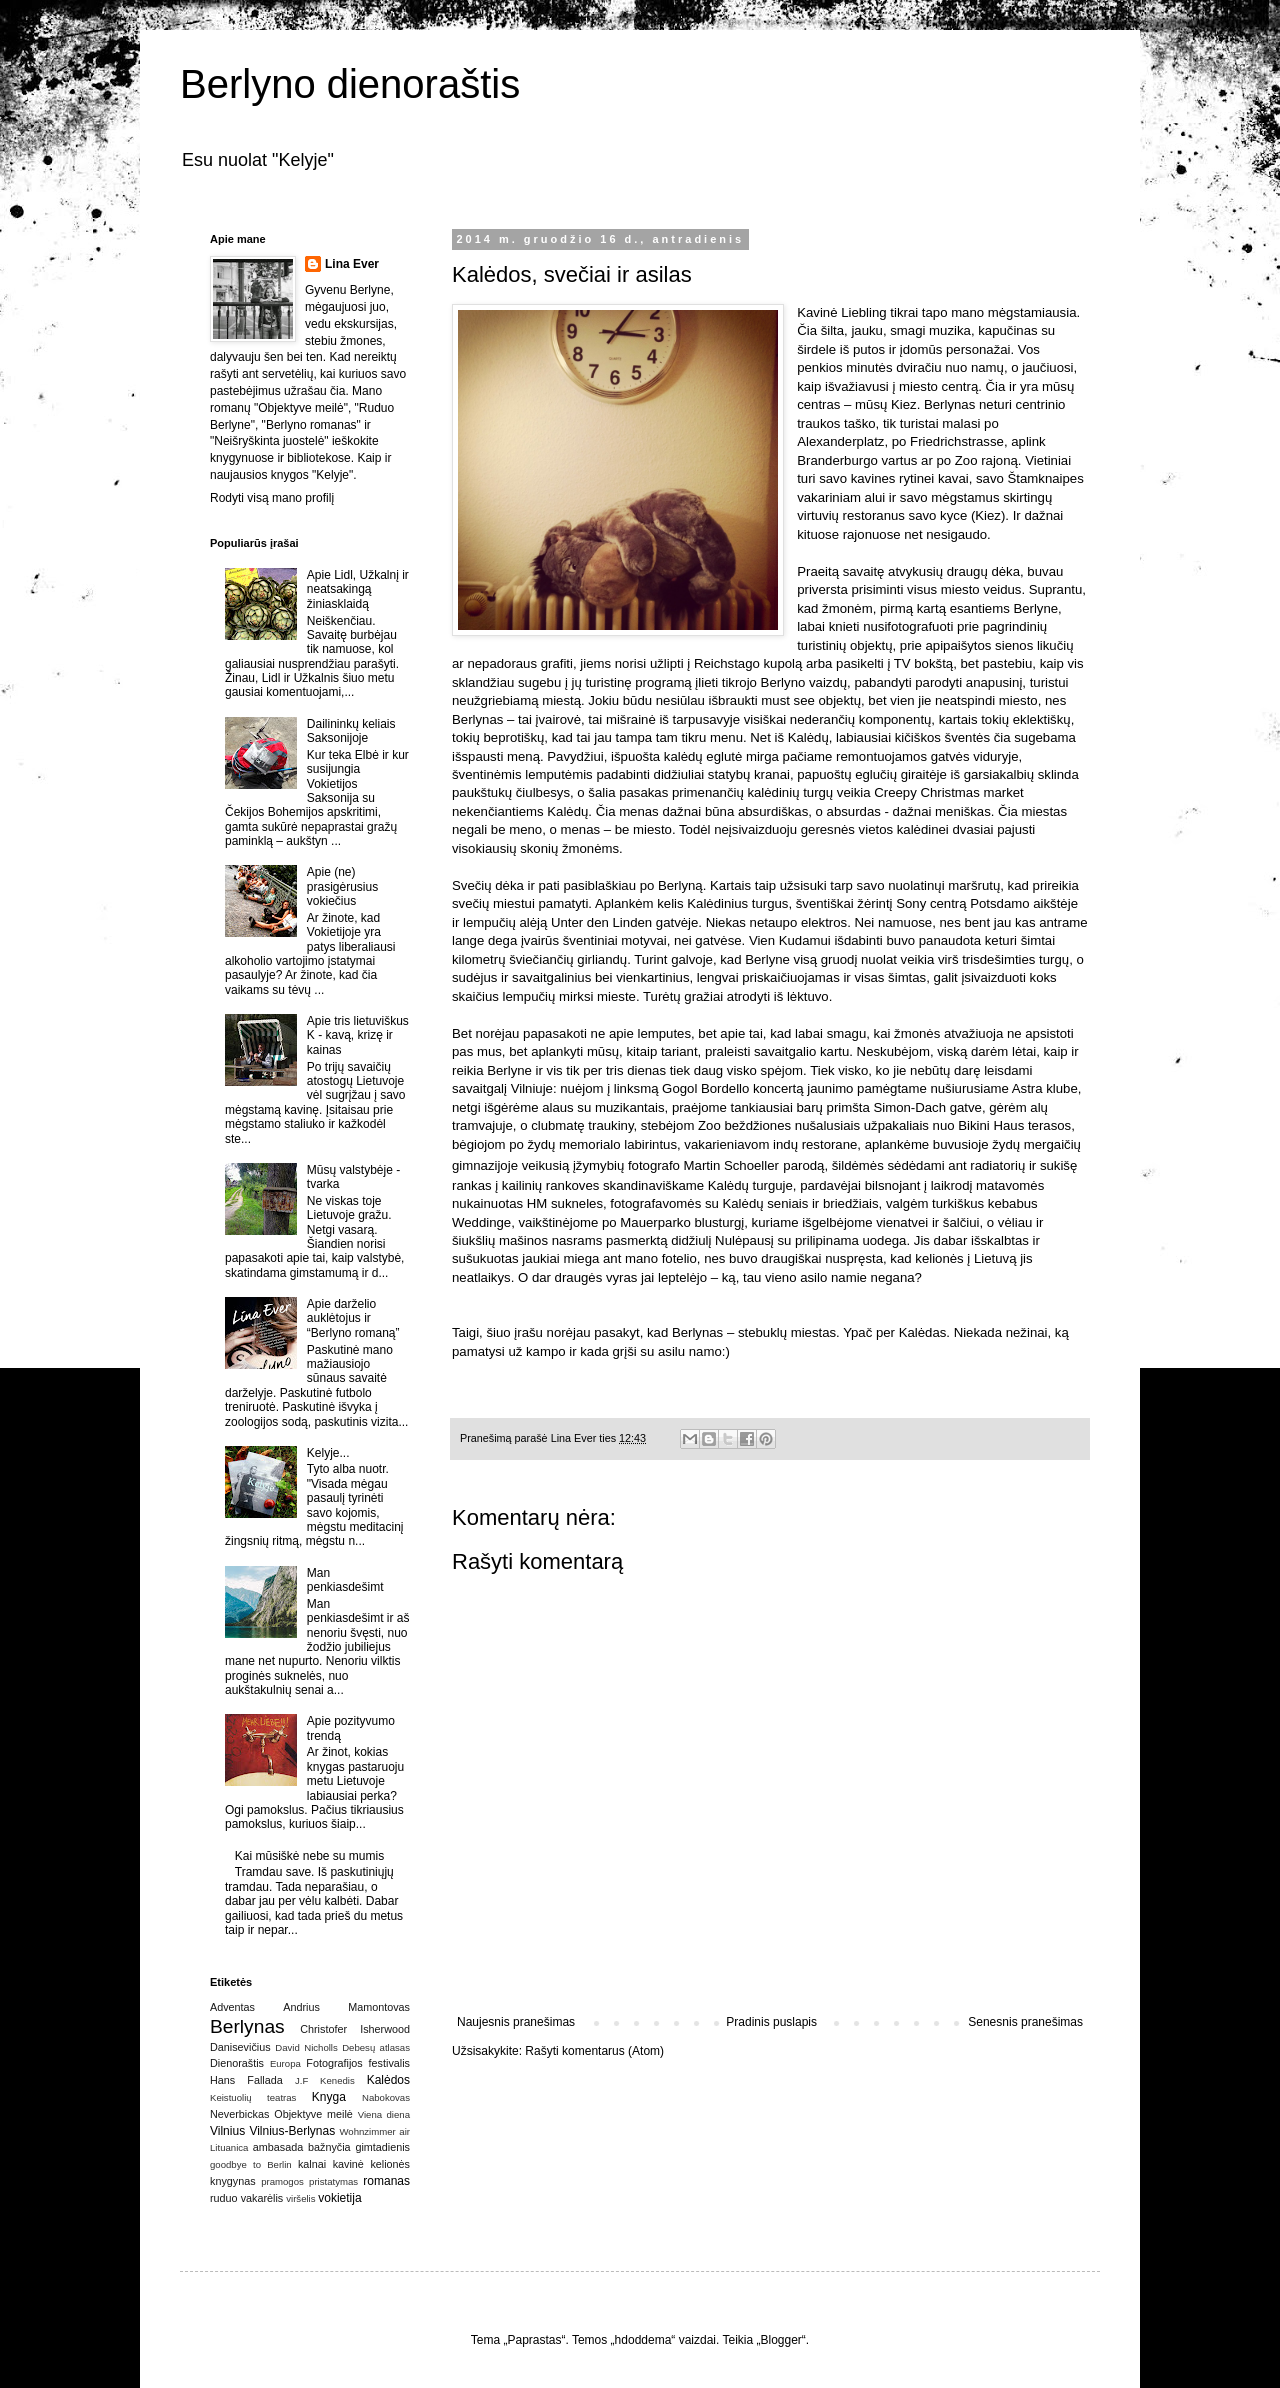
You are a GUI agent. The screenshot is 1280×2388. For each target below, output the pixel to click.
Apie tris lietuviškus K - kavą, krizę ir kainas (358, 1035)
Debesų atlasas (376, 2047)
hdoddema (643, 2340)
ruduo (224, 2198)
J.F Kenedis (325, 2080)
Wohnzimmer (367, 2131)
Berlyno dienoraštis (350, 84)
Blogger (780, 2340)
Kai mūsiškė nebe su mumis (309, 1856)
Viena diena (384, 2114)
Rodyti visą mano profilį (272, 498)
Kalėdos (388, 2080)
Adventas (232, 2007)
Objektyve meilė (313, 2114)
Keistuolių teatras (253, 2097)
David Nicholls (306, 2047)
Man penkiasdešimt (345, 1580)
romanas (386, 2181)
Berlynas (247, 2026)
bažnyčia (329, 2147)
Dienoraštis (237, 2063)
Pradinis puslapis (771, 2022)
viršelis (300, 2198)
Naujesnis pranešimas (516, 2022)
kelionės (390, 2164)
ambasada (278, 2147)
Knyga (329, 2097)
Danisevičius (240, 2047)
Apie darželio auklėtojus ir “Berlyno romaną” (353, 1318)
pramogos (282, 2181)
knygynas (233, 2181)
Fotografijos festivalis (358, 2063)
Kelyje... (328, 1453)
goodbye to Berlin (251, 2164)
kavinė (348, 2164)
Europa (285, 2063)
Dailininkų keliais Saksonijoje (351, 731)
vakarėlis (262, 2198)
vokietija (339, 2198)
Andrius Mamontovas (346, 2007)
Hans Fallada (246, 2080)
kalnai (312, 2164)
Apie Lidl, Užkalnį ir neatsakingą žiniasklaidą (358, 589)
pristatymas (333, 2181)
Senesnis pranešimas (1025, 2022)
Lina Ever (352, 264)
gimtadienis (382, 2147)
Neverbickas (239, 2114)
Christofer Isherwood (355, 2029)
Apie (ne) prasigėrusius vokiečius (342, 886)
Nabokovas (386, 2097)
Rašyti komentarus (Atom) (594, 2051)
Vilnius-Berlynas (292, 2131)
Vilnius (227, 2131)
